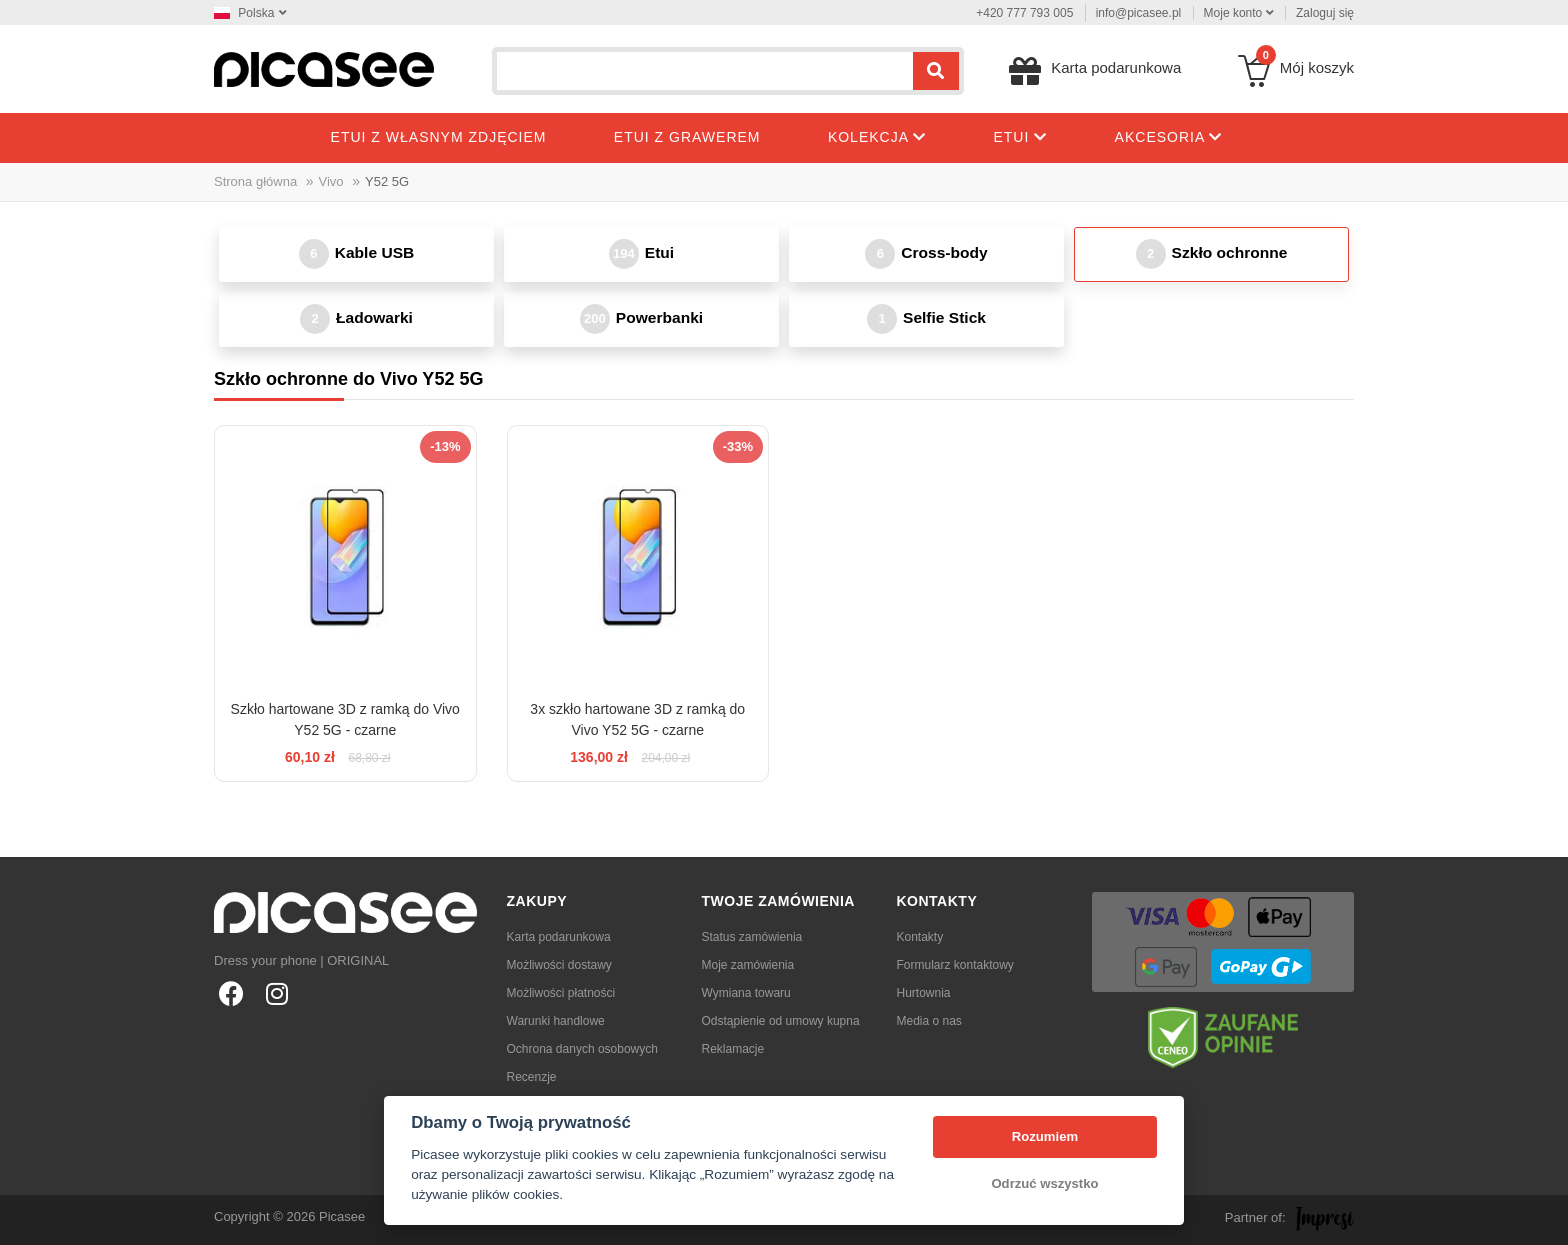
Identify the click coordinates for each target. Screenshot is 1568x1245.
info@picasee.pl (1139, 13)
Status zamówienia (752, 937)
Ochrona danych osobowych (582, 1049)
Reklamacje (733, 1049)
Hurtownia (924, 993)
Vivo (331, 181)
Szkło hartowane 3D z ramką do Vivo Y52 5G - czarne (345, 719)
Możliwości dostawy (559, 965)
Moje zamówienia (748, 965)
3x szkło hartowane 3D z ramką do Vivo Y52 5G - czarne (637, 719)
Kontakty (920, 937)
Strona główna (255, 181)
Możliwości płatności (561, 993)
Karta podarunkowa (559, 937)
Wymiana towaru (746, 993)
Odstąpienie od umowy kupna (781, 1021)
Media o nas (929, 1021)
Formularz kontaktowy (955, 965)
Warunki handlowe (556, 1021)
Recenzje (532, 1077)
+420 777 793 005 (1024, 13)
